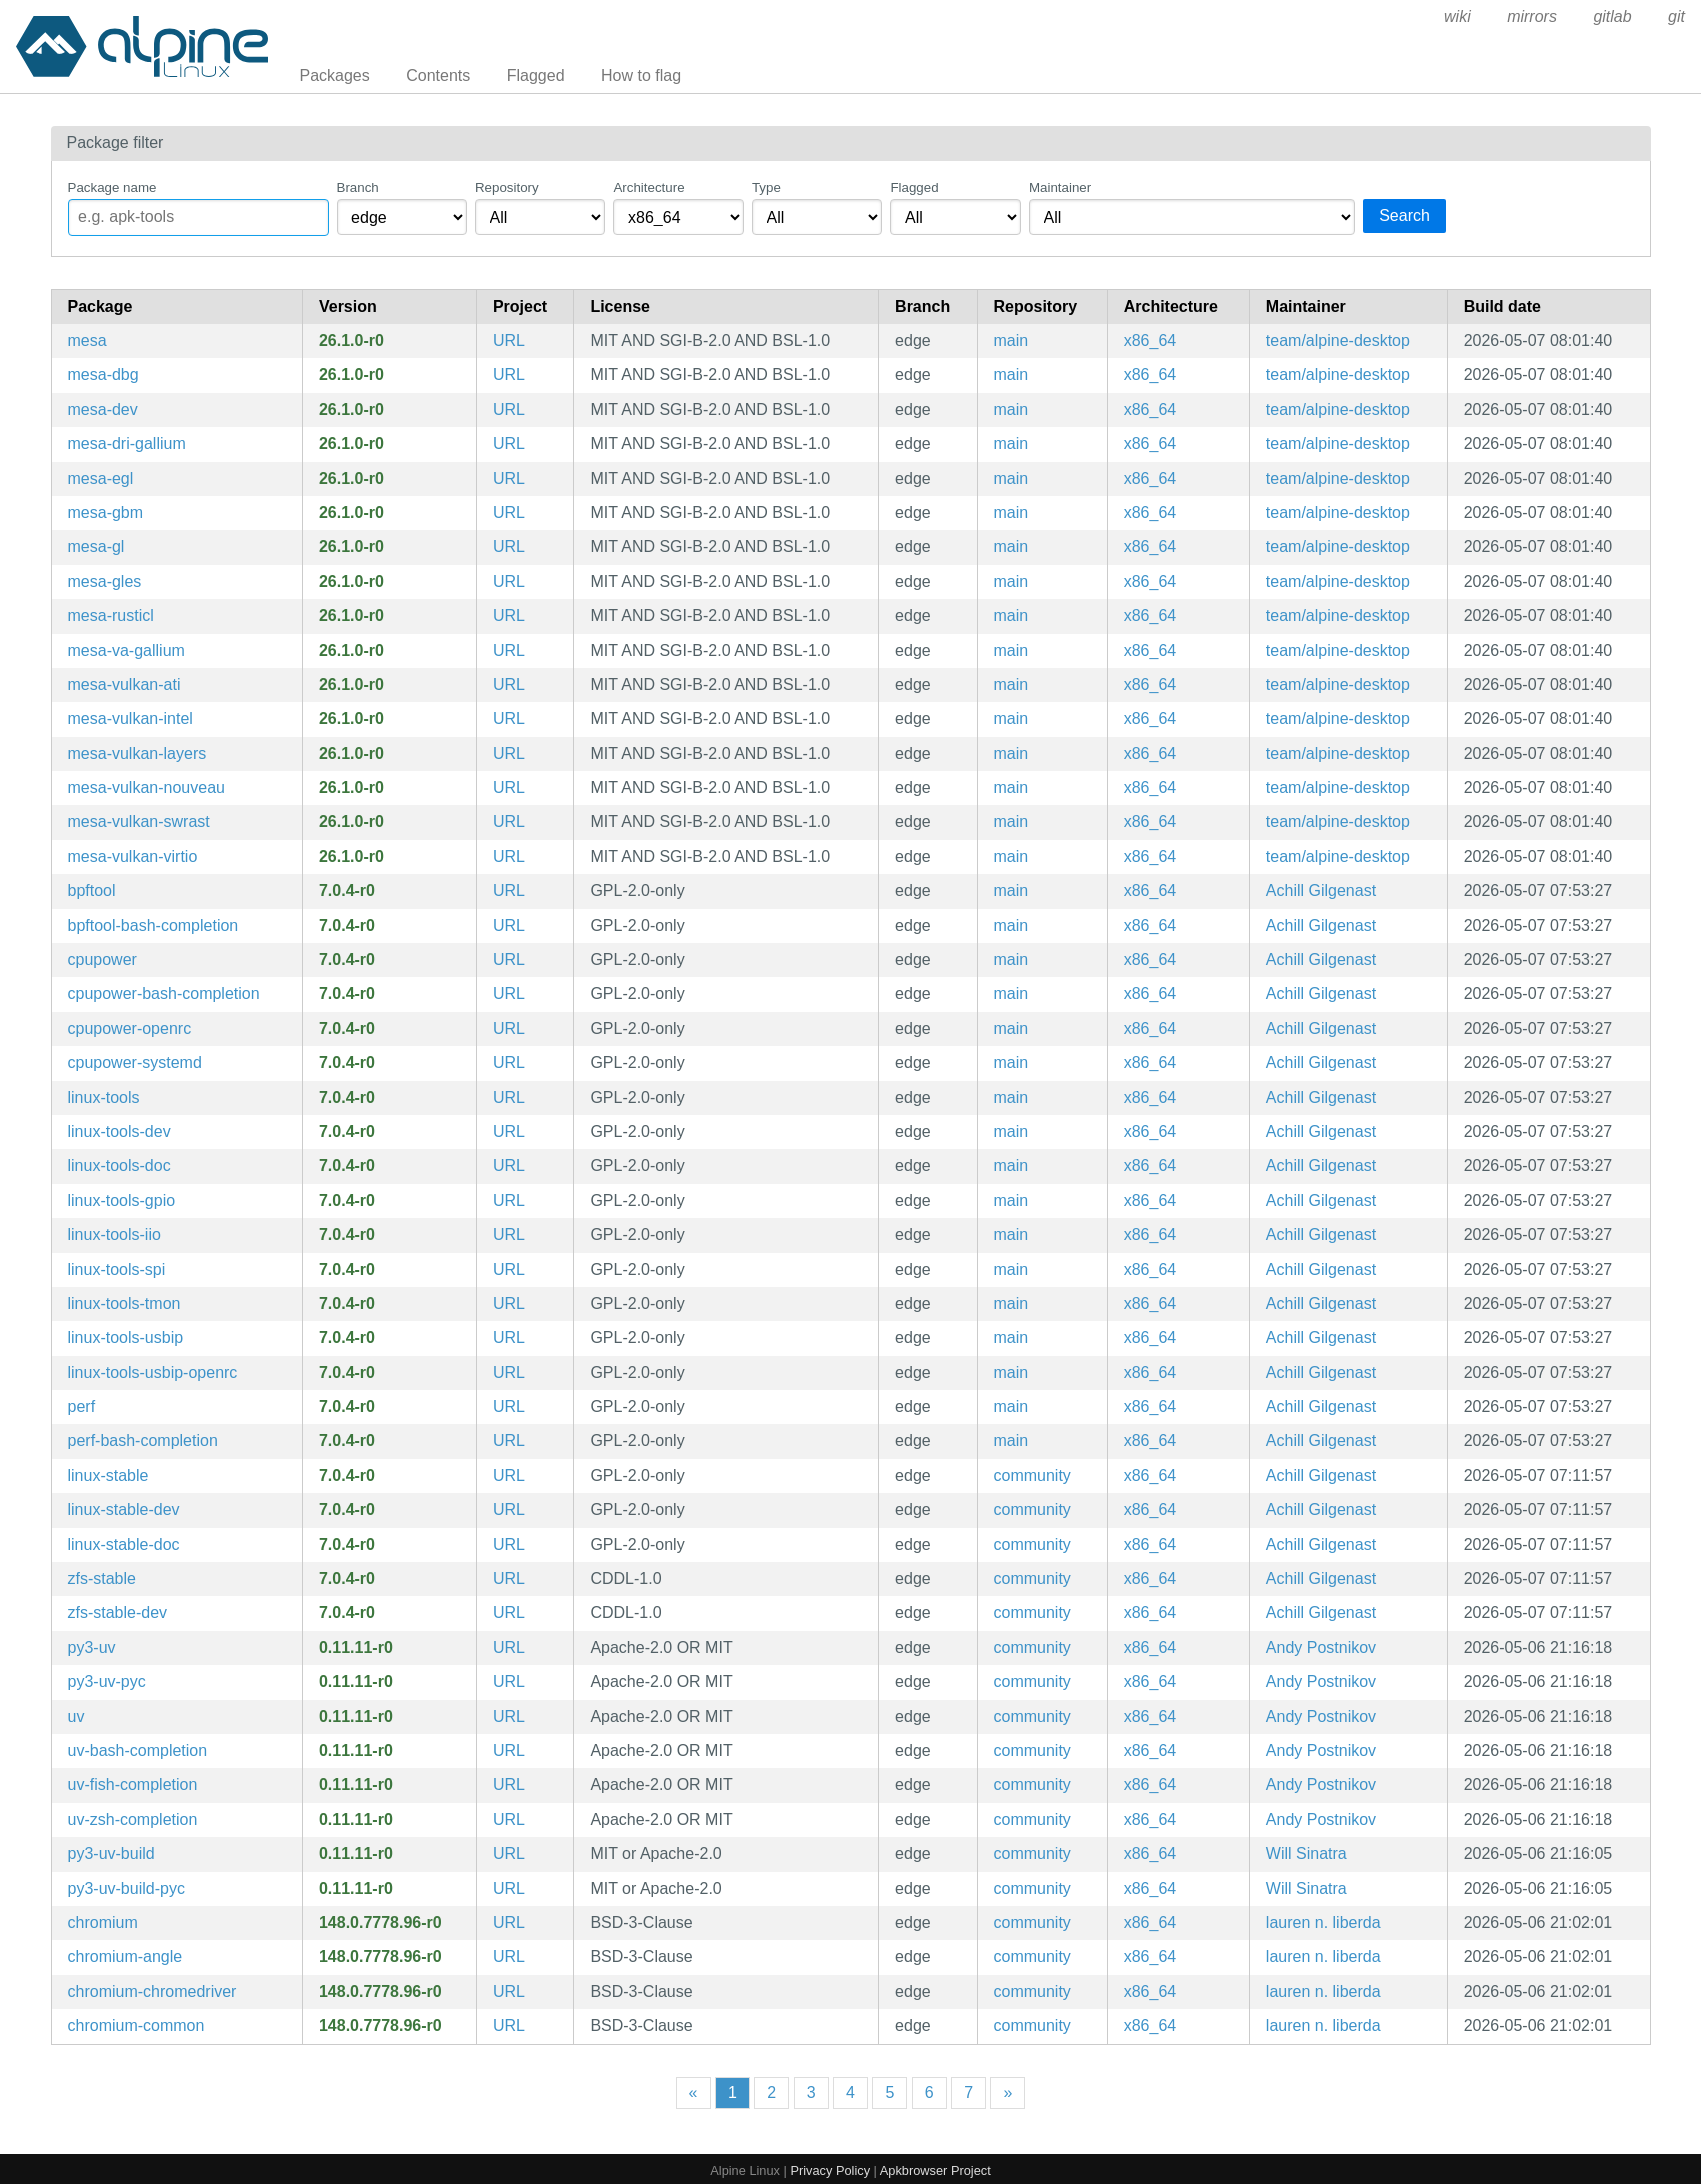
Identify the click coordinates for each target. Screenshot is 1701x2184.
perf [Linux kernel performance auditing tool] (82, 1406)
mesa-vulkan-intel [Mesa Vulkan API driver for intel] (130, 718)
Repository (507, 187)
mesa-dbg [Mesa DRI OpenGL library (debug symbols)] (103, 374)
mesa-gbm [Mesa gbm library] (106, 512)
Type (766, 187)
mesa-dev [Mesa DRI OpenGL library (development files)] (103, 409)
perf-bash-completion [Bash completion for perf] (143, 1440)
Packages (335, 75)
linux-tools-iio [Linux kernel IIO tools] (114, 1234)
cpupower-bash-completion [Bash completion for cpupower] (164, 993)
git (1676, 16)
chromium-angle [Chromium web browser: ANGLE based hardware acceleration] (125, 1956)
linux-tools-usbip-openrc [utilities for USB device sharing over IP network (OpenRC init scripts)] (153, 1372)
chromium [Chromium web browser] (103, 1922)
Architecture (648, 187)
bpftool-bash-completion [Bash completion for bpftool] (153, 925)
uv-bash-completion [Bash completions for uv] (138, 1750)
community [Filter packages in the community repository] (1032, 1475)
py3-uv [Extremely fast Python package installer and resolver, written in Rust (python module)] (92, 1647)
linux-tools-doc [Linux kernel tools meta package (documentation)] (119, 1165)
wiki (1457, 16)
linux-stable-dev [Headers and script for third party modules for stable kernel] (124, 1509)
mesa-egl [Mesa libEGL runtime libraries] (101, 478)
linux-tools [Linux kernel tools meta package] (104, 1097)
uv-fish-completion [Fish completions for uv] (133, 1784)
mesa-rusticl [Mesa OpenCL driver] (111, 615)
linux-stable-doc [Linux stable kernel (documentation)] (124, 1544)
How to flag (641, 75)
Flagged (536, 75)
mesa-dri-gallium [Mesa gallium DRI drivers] (127, 443)
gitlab (1612, 16)
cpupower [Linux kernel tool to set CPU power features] (102, 959)
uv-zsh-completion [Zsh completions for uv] (133, 1819)
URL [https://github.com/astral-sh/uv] (509, 1647)
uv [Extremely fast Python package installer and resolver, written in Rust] (76, 1716)
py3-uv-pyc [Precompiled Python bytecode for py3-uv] (107, 1681)
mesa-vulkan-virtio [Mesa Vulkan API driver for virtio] (133, 856)
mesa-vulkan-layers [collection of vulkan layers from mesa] (137, 753)
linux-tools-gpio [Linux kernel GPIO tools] (122, 1200)
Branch (358, 187)
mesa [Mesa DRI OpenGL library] (87, 340)
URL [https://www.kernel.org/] (509, 890)
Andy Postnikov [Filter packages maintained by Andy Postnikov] (1321, 1647)
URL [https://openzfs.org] (509, 1578)
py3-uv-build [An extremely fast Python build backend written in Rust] (111, 1853)
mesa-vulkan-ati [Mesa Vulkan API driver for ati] (124, 684)
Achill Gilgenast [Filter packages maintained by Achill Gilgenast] (1321, 890)
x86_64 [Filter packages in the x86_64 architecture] (1150, 340)
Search (1404, 215)
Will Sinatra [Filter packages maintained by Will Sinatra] (1306, 1853)
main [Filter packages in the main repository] (1011, 340)
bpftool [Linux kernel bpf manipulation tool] (92, 890)
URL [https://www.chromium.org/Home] (509, 1922)
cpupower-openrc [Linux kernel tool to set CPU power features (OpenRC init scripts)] (130, 1028)
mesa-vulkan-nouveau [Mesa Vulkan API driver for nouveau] (146, 787)
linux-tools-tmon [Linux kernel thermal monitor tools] (124, 1303)
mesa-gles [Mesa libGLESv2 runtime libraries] (105, 581)
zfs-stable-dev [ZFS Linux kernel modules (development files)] (118, 1612)
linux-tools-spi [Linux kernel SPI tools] (117, 1269)
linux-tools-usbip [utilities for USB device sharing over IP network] (126, 1337)
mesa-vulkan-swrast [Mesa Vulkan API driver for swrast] (139, 821)
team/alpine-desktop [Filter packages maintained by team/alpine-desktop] (1338, 340)
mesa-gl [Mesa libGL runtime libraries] (96, 546)
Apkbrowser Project (935, 2170)
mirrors (1532, 16)
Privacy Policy (830, 2170)
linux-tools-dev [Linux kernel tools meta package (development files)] (119, 1131)
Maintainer (1060, 187)
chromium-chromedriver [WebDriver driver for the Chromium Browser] (152, 1991)
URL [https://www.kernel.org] (509, 1475)
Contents (438, 75)
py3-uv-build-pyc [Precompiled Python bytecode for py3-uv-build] (126, 1888)
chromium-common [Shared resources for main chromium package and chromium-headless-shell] (136, 2025)
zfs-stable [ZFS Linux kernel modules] (102, 1578)
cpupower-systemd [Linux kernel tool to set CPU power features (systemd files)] (135, 1062)
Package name (112, 187)
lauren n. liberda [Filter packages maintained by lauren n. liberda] (1323, 1922)
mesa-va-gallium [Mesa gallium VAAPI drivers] (126, 650)
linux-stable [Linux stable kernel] (108, 1475)
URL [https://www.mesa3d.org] (509, 340)
